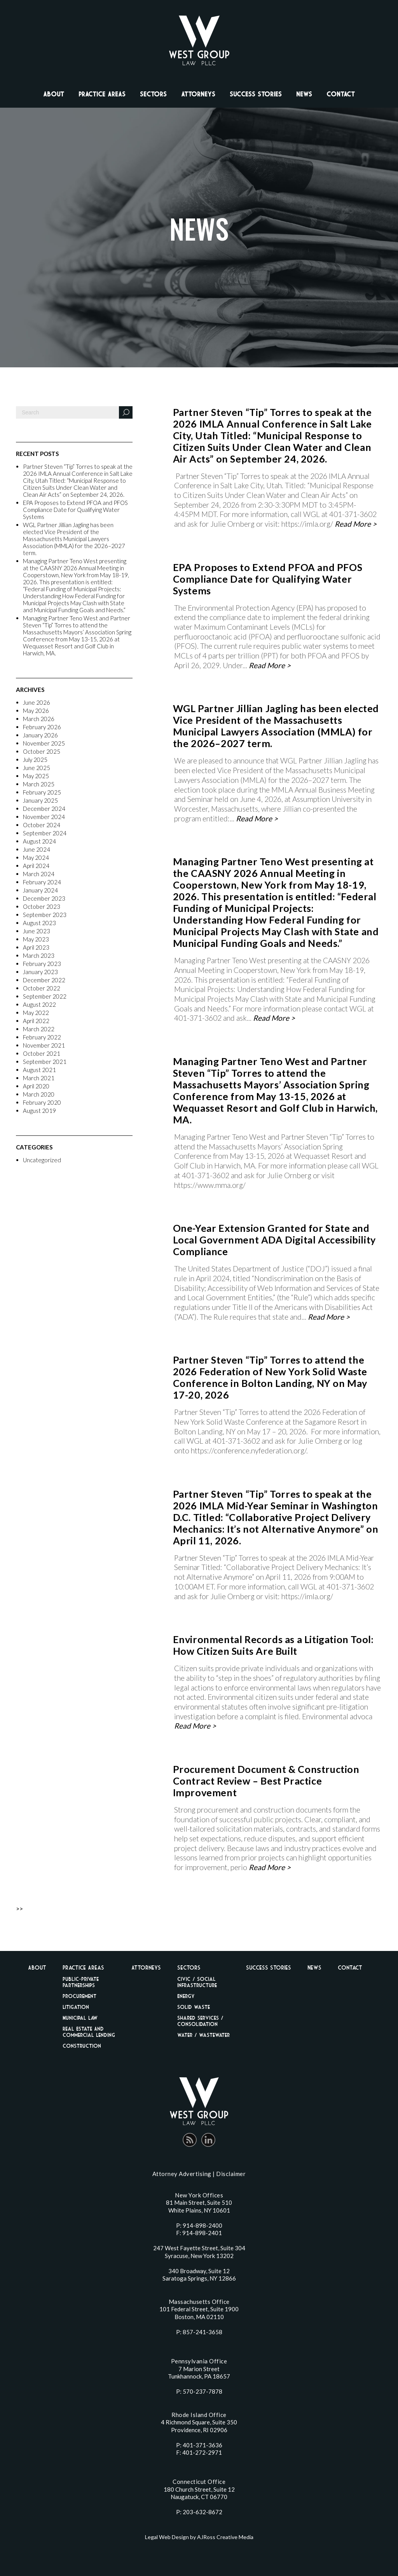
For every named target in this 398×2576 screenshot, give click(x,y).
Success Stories (256, 94)
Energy (186, 1996)
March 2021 (38, 1077)
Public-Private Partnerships (81, 1982)
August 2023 (39, 922)
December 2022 (44, 979)
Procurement (79, 1996)
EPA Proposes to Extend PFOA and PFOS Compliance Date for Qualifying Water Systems (75, 509)
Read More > (356, 523)
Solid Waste (193, 2007)
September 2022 (44, 996)
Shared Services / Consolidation (200, 2021)
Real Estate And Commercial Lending (89, 2032)
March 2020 (38, 1094)
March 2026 (38, 718)
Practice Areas (102, 94)
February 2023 (42, 963)
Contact (340, 94)
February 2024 (42, 881)
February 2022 (42, 1037)
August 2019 (39, 1110)
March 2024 (38, 873)
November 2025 (44, 743)
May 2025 (36, 775)
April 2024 (36, 865)
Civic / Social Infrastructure (197, 1982)
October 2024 (41, 824)
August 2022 (39, 1004)
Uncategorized (42, 1159)
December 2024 (44, 808)
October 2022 (41, 988)
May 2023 (36, 939)
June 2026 (36, 702)
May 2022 (36, 1012)
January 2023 (40, 971)
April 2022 (36, 1020)
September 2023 (44, 914)
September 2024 (44, 833)
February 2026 (42, 726)
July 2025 (35, 759)
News (304, 94)
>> (19, 1908)
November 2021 (44, 1045)
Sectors (153, 94)
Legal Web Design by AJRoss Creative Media (199, 2537)
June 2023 (36, 930)
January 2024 (40, 890)
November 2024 (44, 816)
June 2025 (36, 767)
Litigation (76, 2007)
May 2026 (36, 710)
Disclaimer (231, 2173)
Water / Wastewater (203, 2035)
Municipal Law (80, 2018)
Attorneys (198, 94)
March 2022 (38, 1028)
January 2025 (40, 800)
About (53, 94)
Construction (82, 2046)
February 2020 (42, 1102)
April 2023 (36, 947)
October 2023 (41, 906)
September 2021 (44, 1061)
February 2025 (42, 792)
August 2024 (39, 841)
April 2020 (36, 1086)
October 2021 (41, 1053)
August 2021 (39, 1069)
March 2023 (38, 955)
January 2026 (40, 735)
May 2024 (36, 857)
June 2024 (36, 849)
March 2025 (38, 784)
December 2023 (44, 898)
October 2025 (41, 751)
